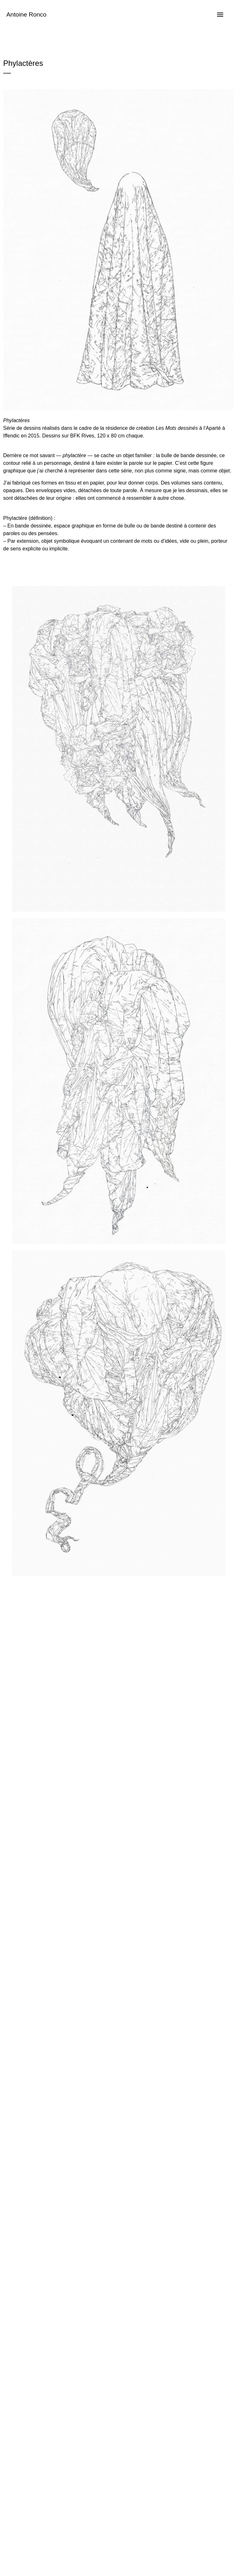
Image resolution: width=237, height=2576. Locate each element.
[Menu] (220, 14)
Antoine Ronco (26, 14)
